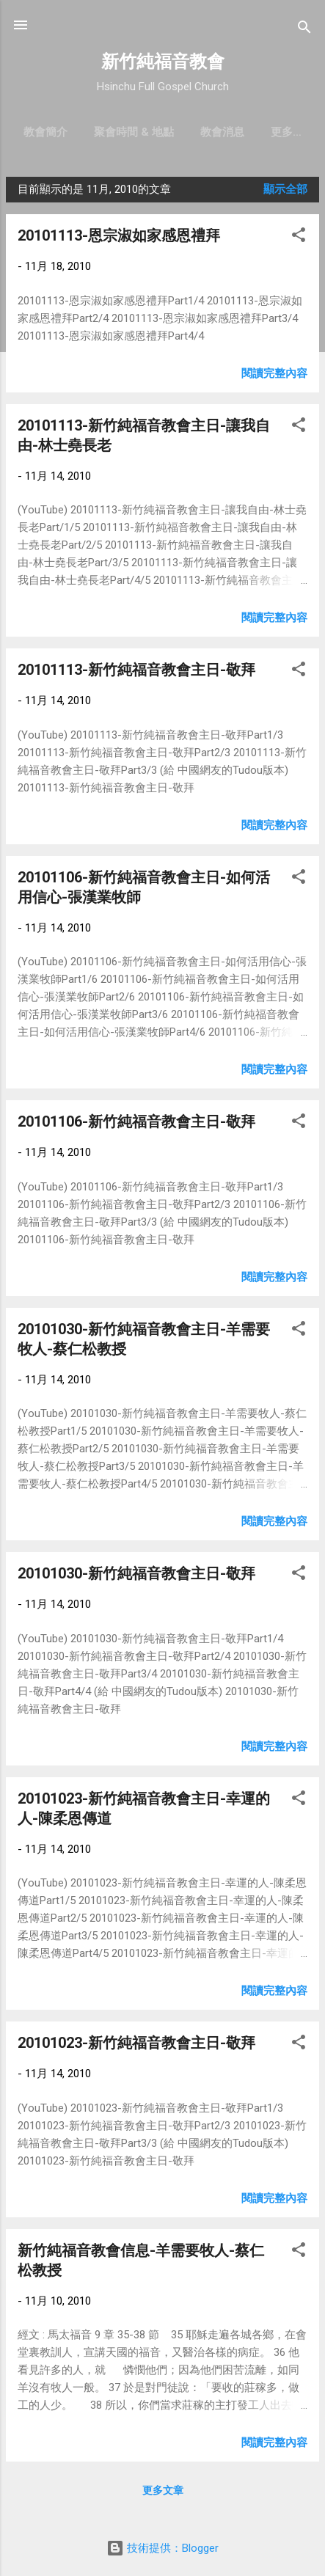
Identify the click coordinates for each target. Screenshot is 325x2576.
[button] (298, 240)
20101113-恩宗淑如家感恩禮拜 (119, 238)
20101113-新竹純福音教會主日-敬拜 (136, 672)
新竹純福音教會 (162, 61)
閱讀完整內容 (274, 376)
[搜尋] (304, 29)
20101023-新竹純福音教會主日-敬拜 (136, 2045)
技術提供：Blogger (162, 2548)
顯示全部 (285, 192)
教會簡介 (74, 132)
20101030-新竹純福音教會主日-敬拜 (136, 1576)
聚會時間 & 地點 (162, 132)
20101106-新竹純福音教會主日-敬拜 (136, 1124)
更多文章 (162, 2493)
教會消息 (251, 132)
